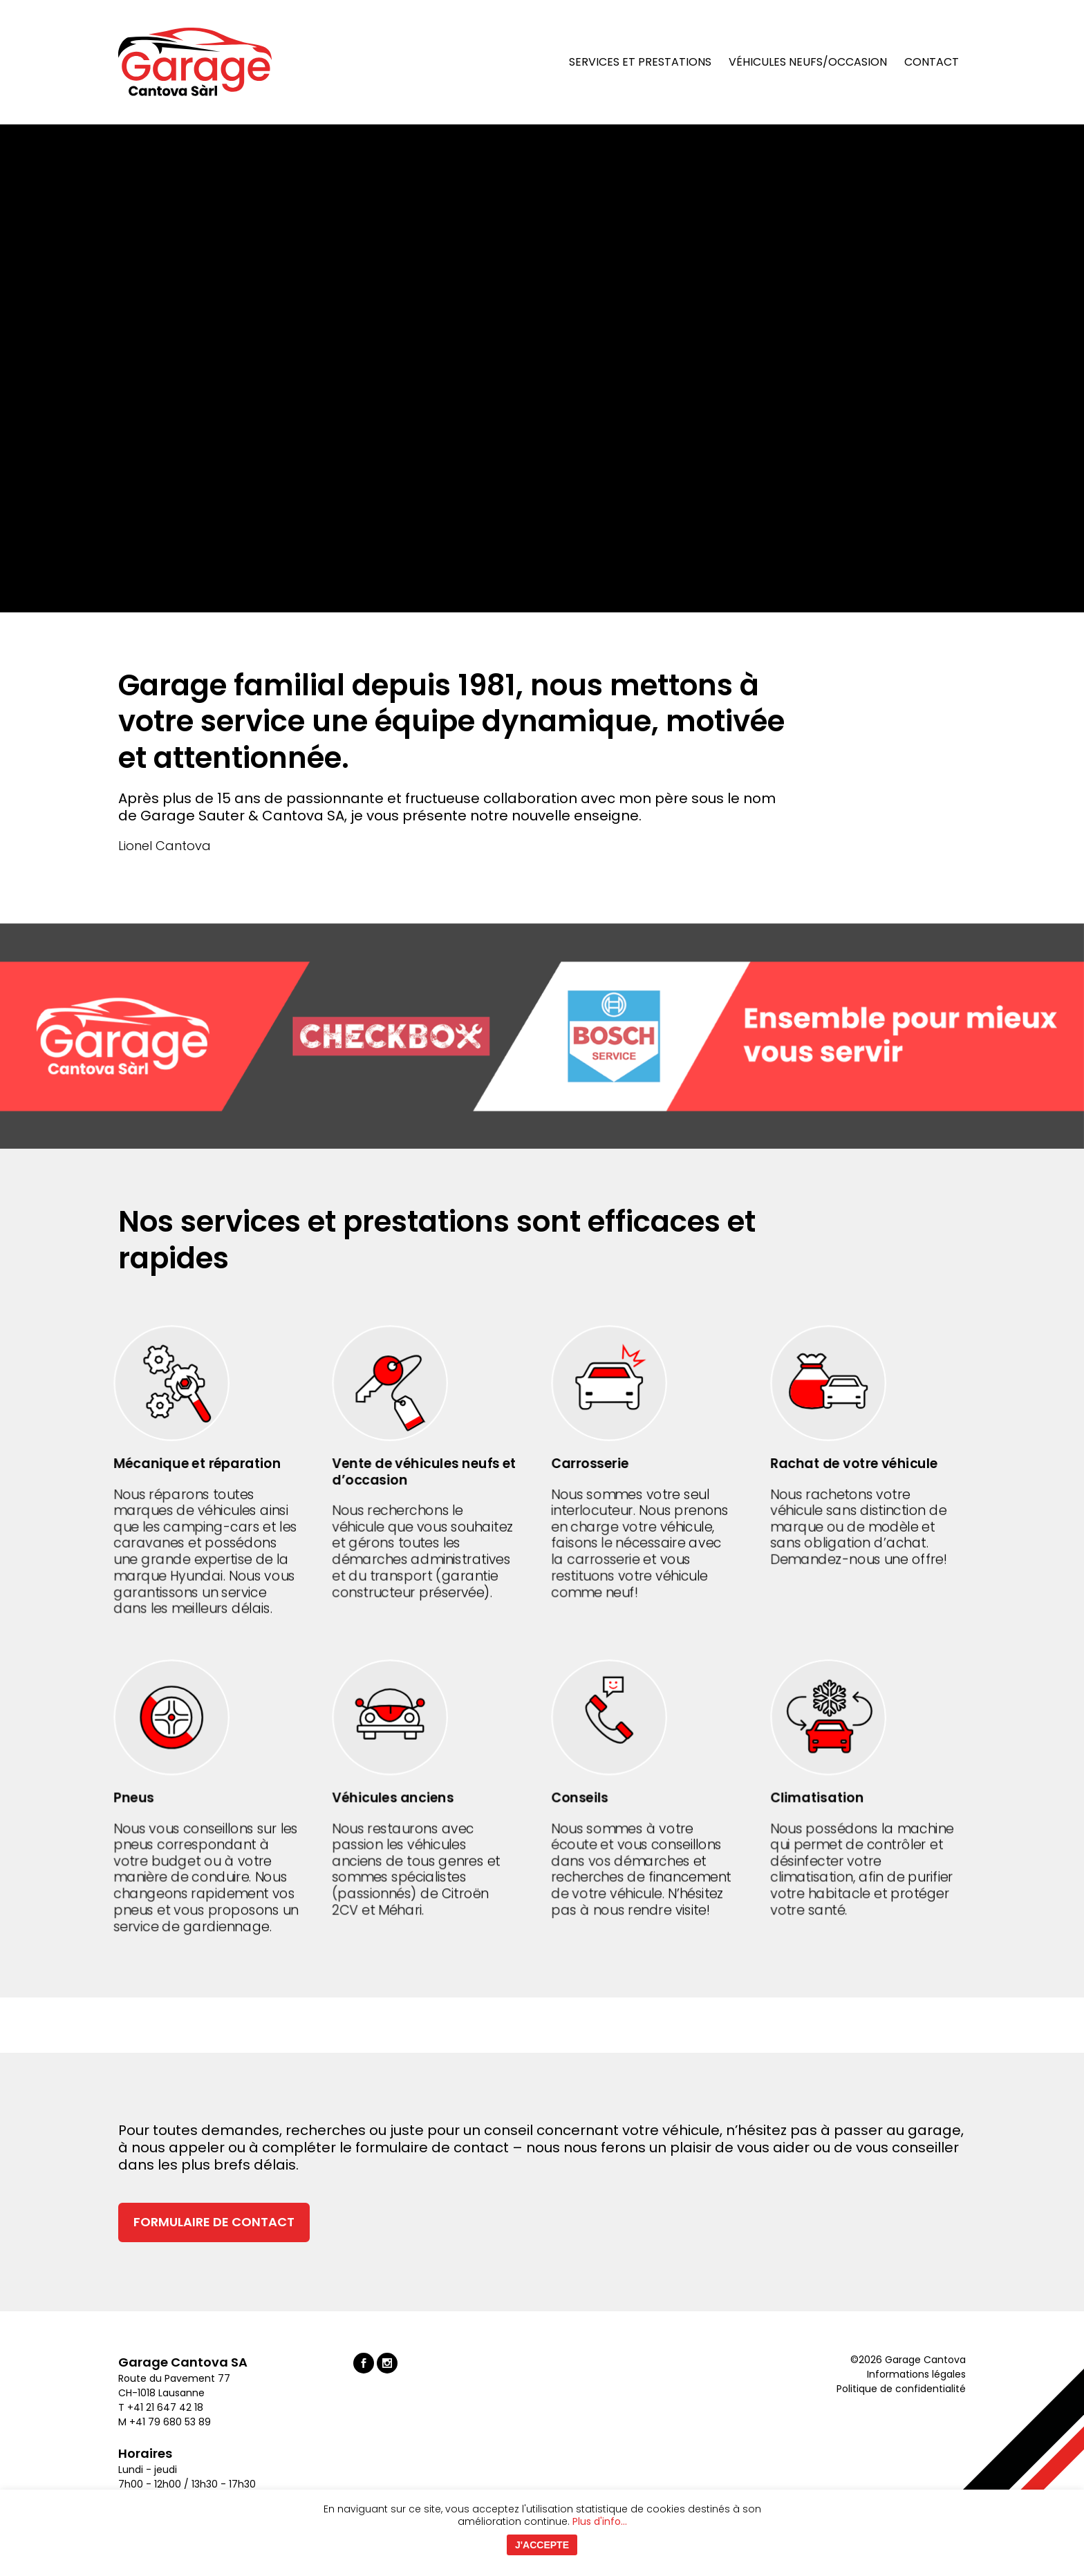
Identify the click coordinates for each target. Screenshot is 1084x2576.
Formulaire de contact (214, 2221)
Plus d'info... (599, 2521)
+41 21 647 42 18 (166, 2407)
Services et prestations (640, 62)
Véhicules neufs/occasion (808, 62)
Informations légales (916, 2374)
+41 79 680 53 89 (170, 2422)
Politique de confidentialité (901, 2389)
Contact (931, 62)
